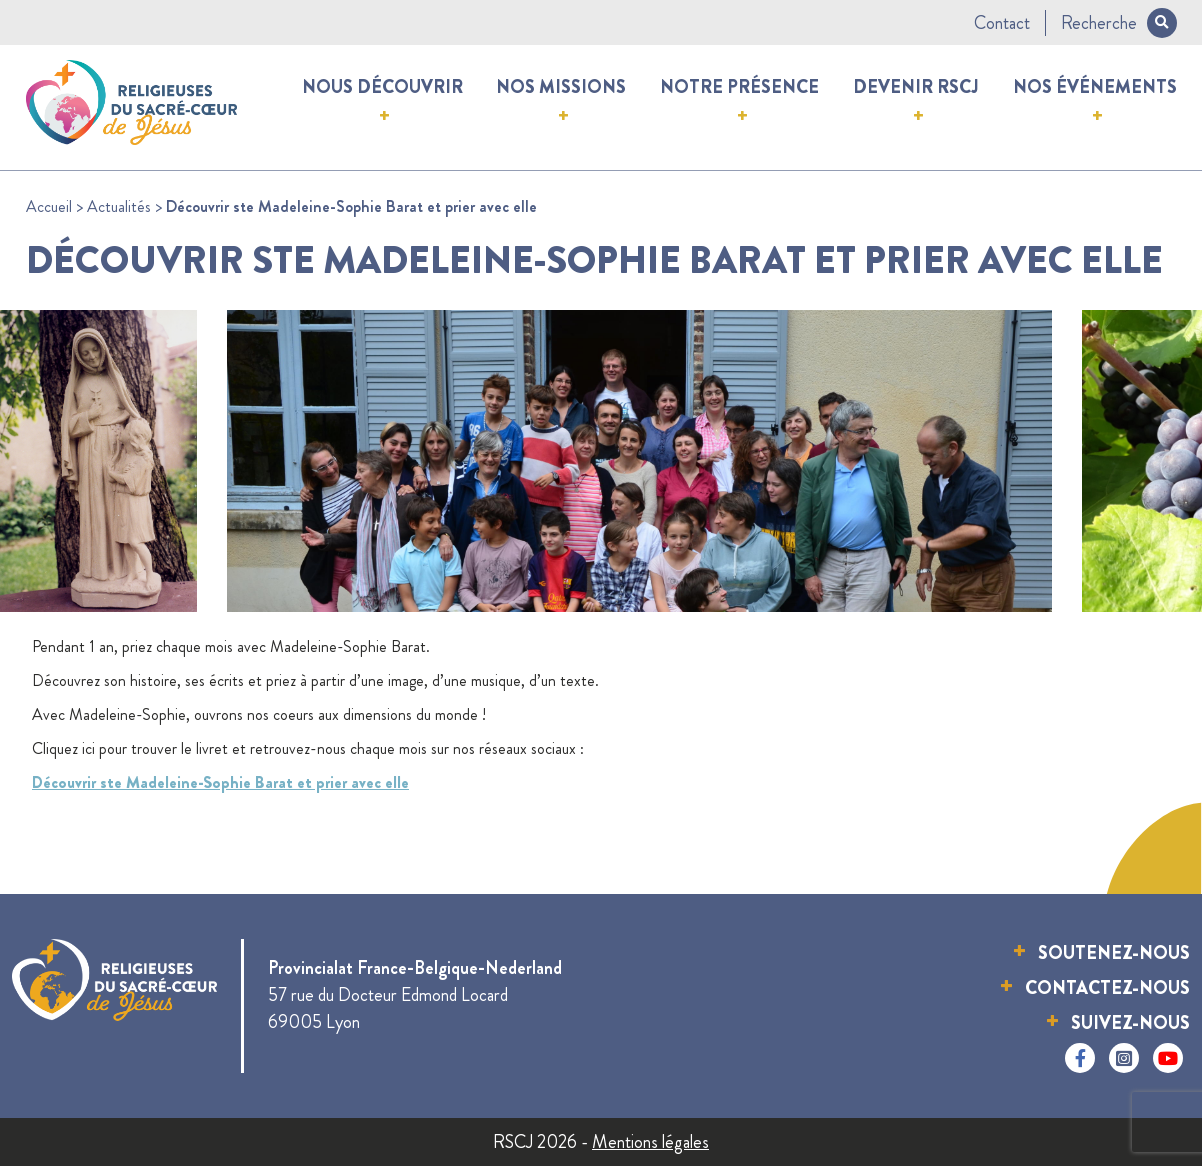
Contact (1002, 23)
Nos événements (1095, 87)
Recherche (1119, 23)
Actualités (119, 206)
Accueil (49, 206)
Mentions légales (650, 1142)
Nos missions (561, 87)
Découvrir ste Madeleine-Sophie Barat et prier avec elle (220, 782)
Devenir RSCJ (916, 87)
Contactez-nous (1107, 988)
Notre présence (739, 87)
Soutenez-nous (1114, 953)
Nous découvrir (382, 87)
